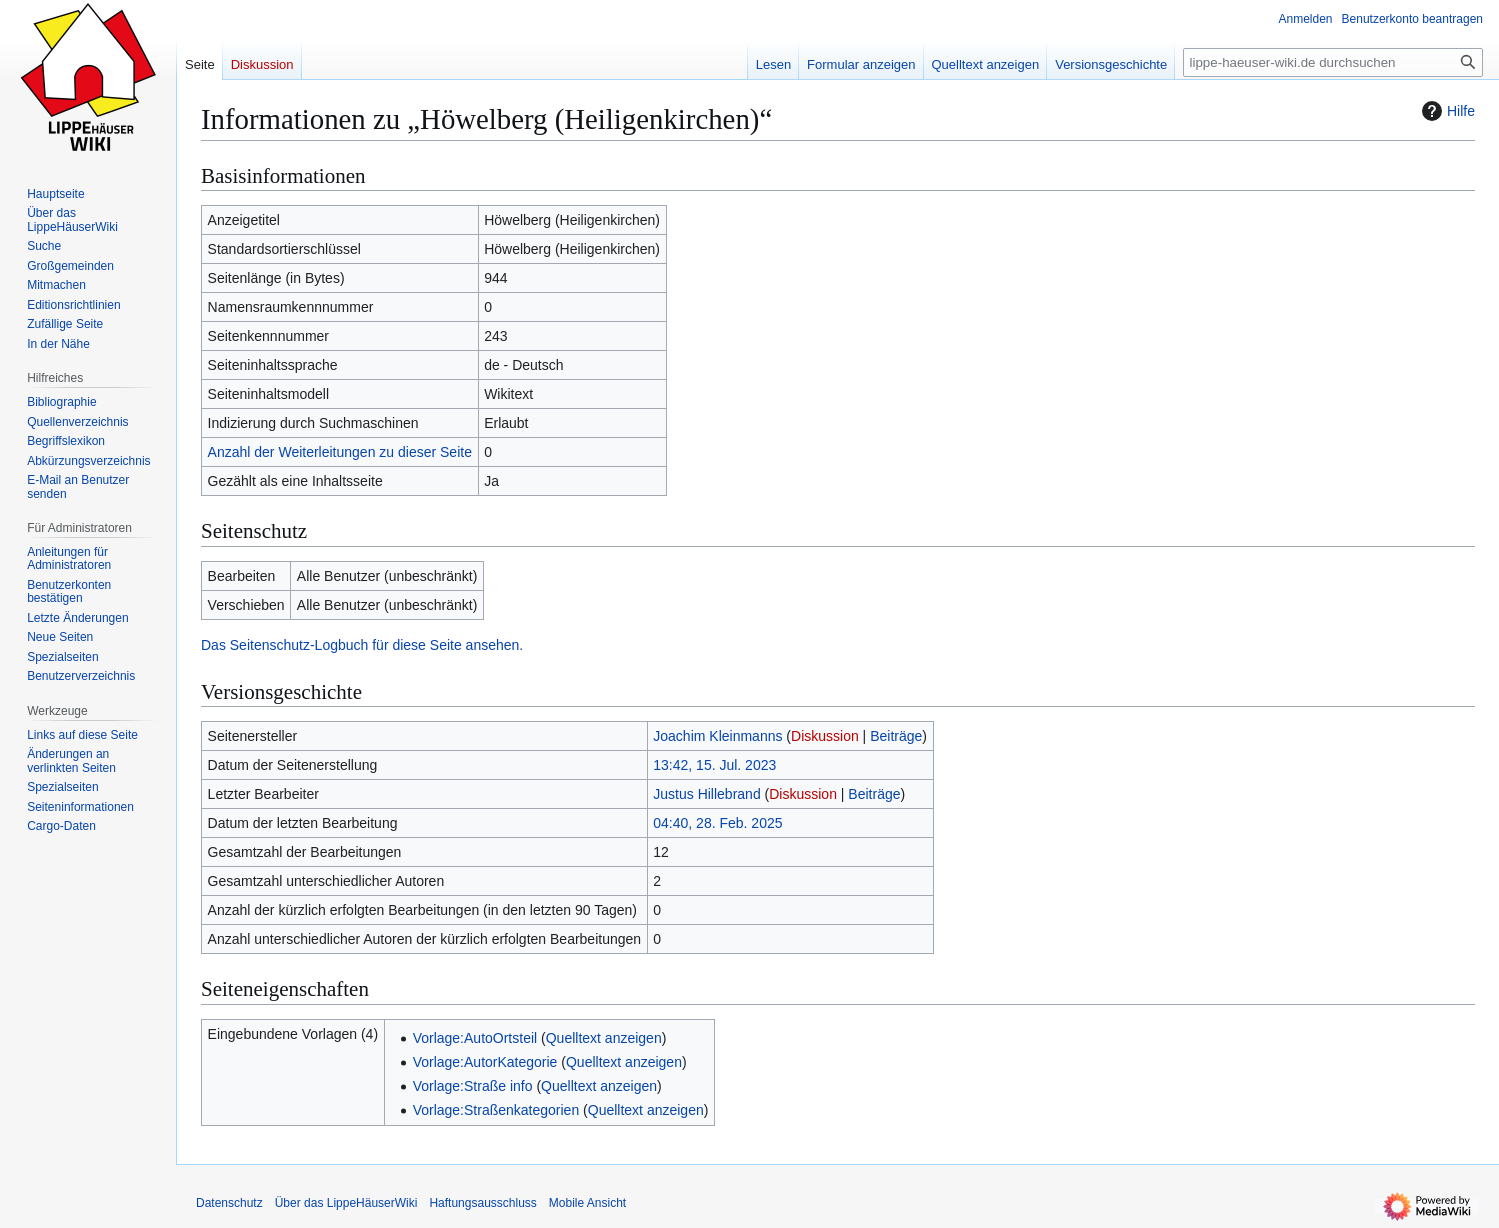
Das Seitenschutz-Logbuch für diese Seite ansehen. (362, 645)
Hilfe (1446, 111)
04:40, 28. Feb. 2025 (717, 823)
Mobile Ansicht (587, 1203)
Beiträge (896, 736)
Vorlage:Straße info (473, 1086)
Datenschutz (229, 1203)
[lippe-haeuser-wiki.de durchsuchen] (1333, 62)
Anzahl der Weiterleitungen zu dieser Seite (340, 452)
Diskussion (825, 736)
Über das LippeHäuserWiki (346, 1203)
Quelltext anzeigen (604, 1038)
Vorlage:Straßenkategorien (496, 1110)
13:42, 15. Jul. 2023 (714, 765)
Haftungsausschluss (482, 1203)
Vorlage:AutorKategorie (485, 1062)
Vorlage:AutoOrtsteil (475, 1038)
